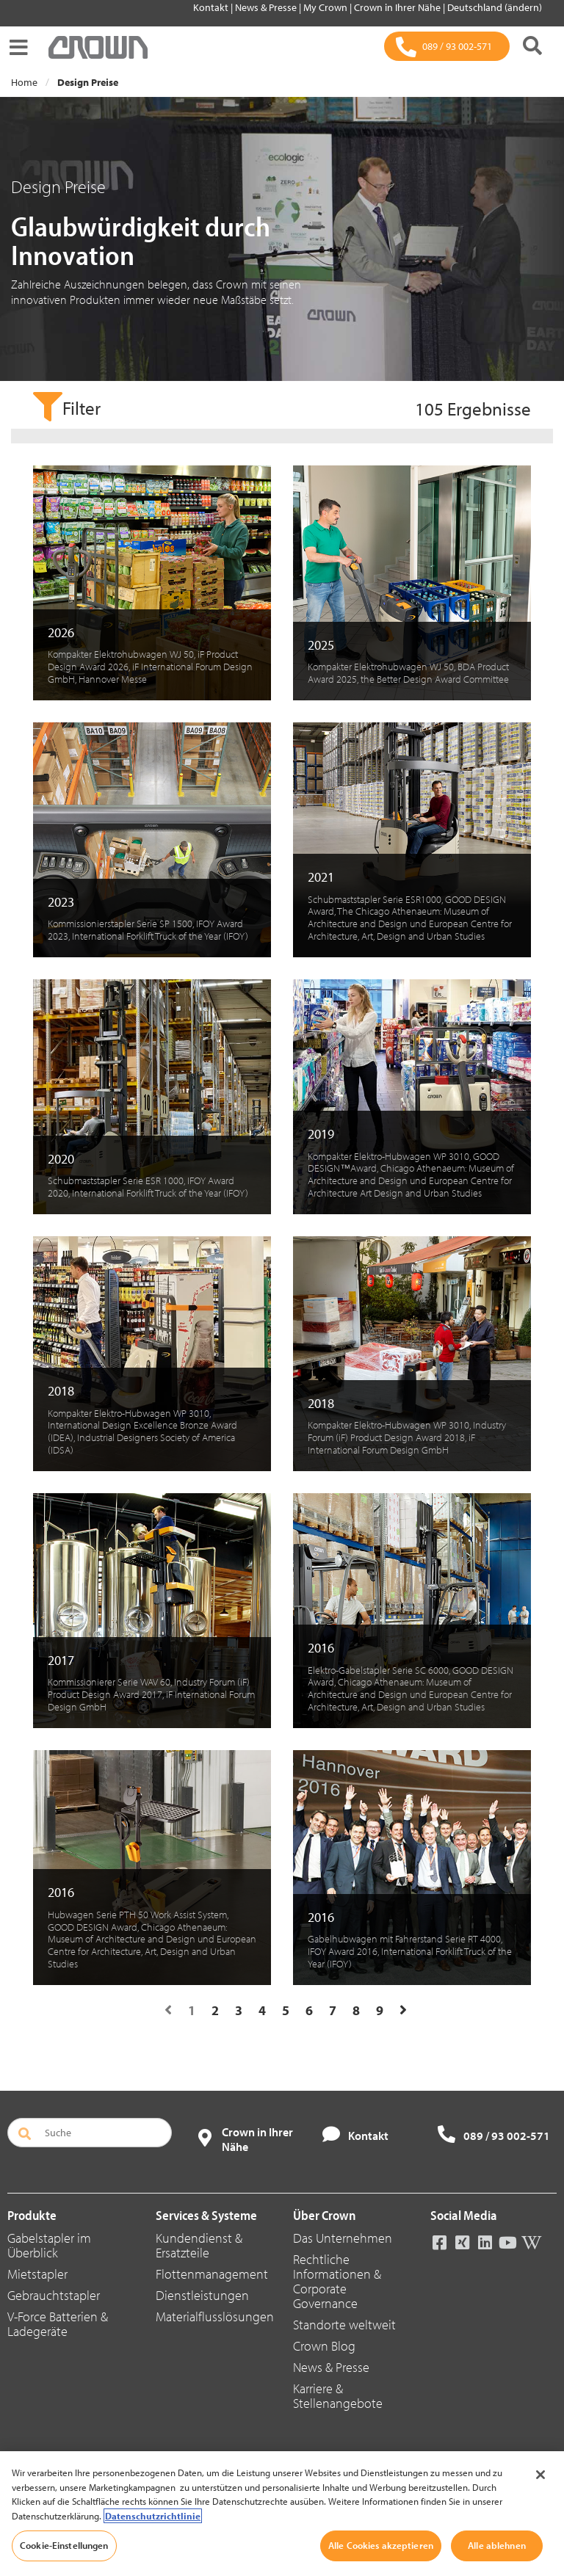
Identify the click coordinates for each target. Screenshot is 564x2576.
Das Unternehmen (342, 2237)
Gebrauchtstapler (53, 2295)
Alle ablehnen (497, 2545)
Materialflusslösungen (215, 2316)
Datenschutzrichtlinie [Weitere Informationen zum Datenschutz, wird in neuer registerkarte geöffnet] (152, 2516)
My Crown (326, 7)
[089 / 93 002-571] (447, 46)
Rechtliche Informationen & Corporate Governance (337, 2281)
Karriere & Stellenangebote (338, 2396)
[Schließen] (540, 2475)
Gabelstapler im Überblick (49, 2245)
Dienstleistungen (202, 2295)
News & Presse (267, 7)
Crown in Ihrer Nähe (398, 7)
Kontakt (212, 7)
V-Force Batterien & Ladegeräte (57, 2324)
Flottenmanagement (212, 2273)
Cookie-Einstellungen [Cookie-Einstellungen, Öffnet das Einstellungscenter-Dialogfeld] (64, 2545)
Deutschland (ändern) (494, 7)
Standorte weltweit (344, 2324)
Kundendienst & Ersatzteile (199, 2245)
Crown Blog (324, 2345)
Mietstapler (37, 2273)
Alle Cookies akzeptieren (380, 2545)
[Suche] (532, 46)
